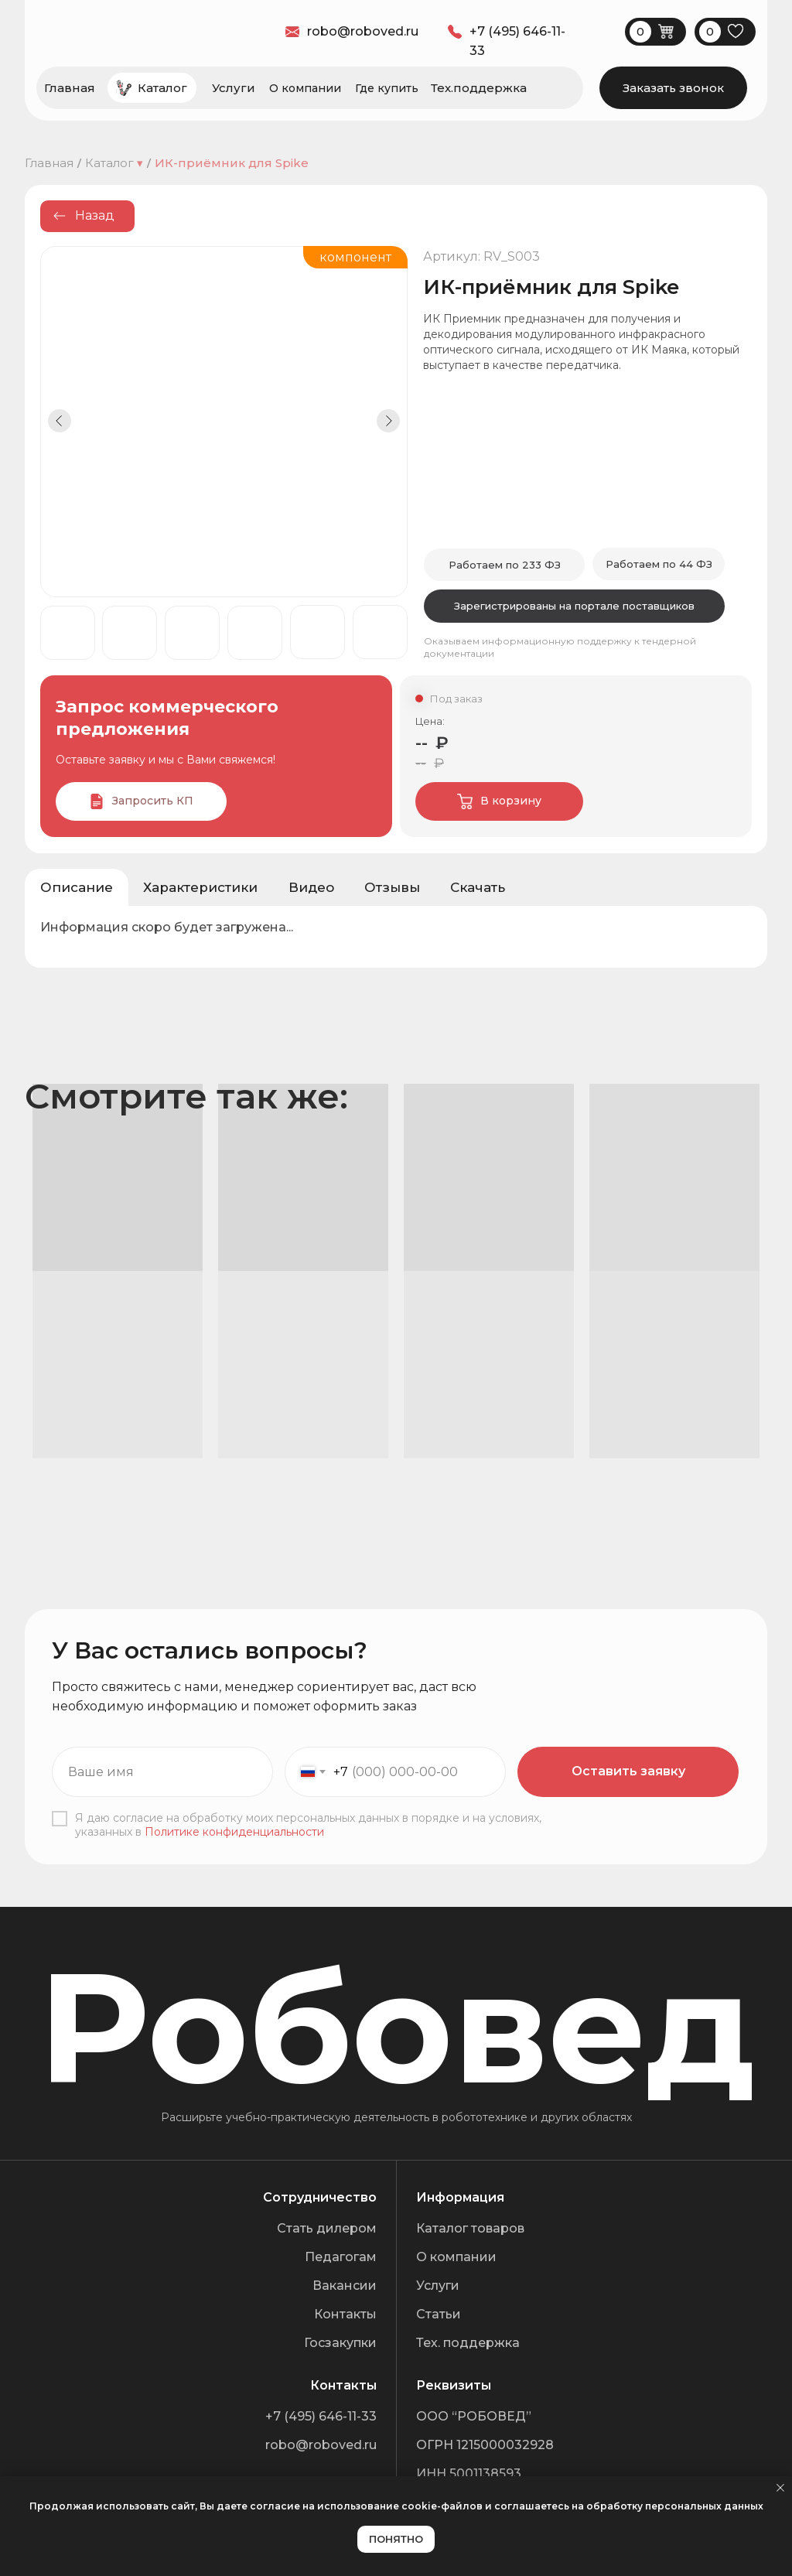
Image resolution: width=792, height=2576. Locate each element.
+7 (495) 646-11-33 (321, 2416)
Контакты (345, 2314)
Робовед (397, 2026)
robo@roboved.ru (321, 2445)
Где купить (386, 88)
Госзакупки (340, 2342)
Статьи (438, 2314)
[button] (673, 88)
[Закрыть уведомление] (780, 2488)
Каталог (162, 87)
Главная (69, 87)
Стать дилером (327, 2228)
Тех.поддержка (479, 87)
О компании (305, 88)
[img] (650, 801)
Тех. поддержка (468, 2342)
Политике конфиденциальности (234, 1832)
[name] (162, 1772)
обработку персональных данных (674, 2506)
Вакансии (344, 2285)
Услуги (233, 87)
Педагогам (341, 2257)
